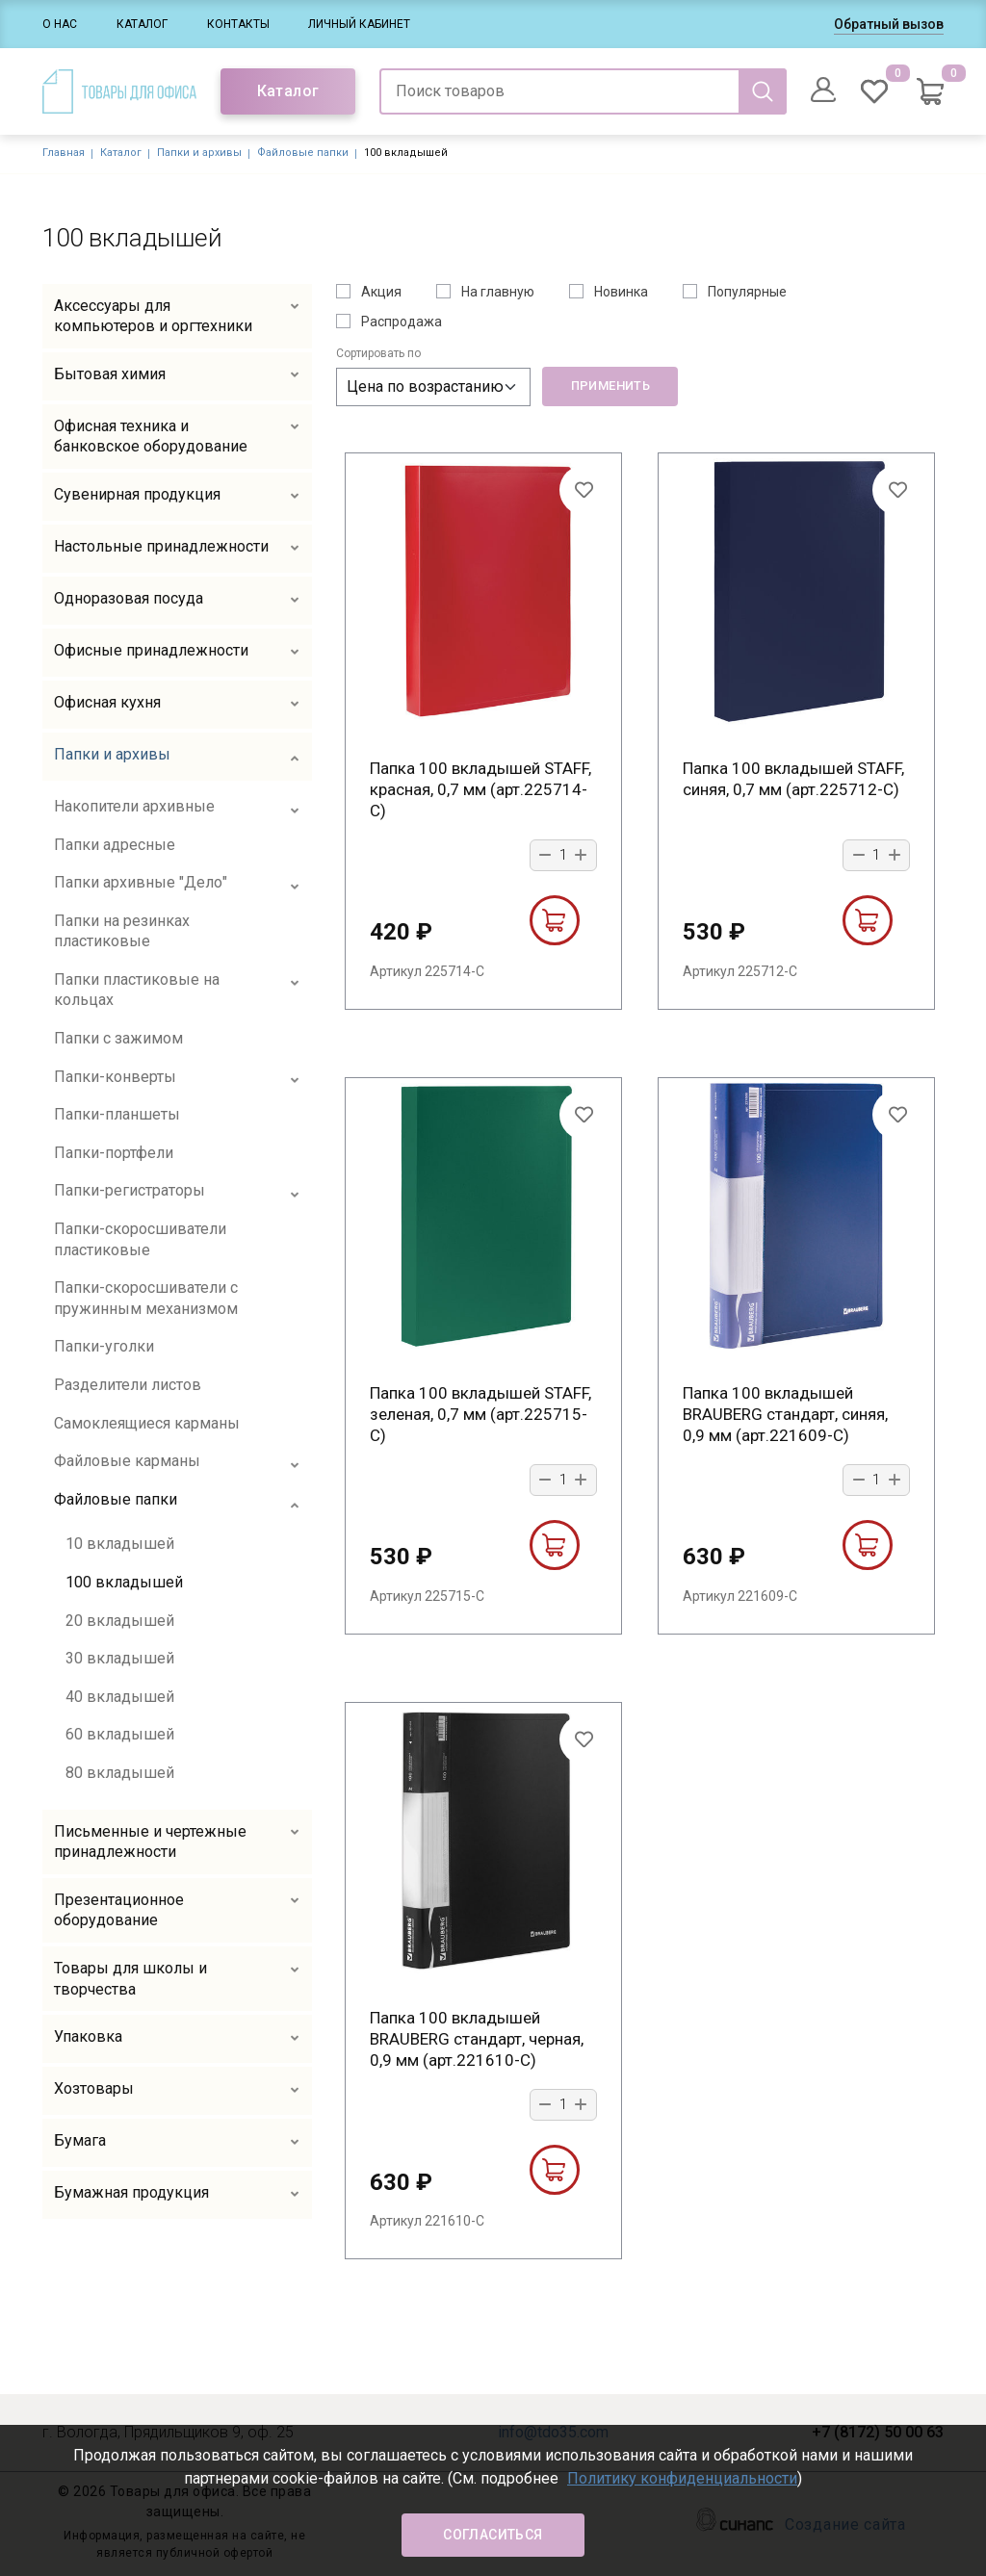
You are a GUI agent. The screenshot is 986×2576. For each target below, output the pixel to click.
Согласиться (492, 2534)
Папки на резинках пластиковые (122, 931)
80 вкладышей (119, 1773)
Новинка (621, 291)
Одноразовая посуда (128, 598)
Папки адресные (114, 845)
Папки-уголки (104, 1346)
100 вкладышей (124, 1582)
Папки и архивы (199, 152)
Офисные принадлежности (151, 650)
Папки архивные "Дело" (140, 882)
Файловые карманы (127, 1461)
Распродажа (401, 321)
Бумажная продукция (131, 2192)
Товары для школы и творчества (130, 1978)
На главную (497, 291)
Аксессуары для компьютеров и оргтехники (153, 316)
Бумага (80, 2140)
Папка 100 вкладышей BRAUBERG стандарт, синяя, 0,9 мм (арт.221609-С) (785, 1414)
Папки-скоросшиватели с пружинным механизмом (146, 1298)
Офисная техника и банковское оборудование (150, 436)
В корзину (553, 920)
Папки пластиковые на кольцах (137, 990)
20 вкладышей (119, 1620)
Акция (381, 291)
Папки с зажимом (118, 1038)
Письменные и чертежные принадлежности (150, 1842)
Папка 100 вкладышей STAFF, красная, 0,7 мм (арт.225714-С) (480, 789)
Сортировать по (378, 353)
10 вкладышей (119, 1543)
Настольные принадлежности (161, 546)
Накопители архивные (134, 806)
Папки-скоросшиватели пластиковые (140, 1239)
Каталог (142, 24)
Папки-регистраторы (129, 1190)
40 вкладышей (119, 1696)
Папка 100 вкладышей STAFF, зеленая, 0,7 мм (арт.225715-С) (480, 1414)
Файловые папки (303, 152)
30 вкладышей (119, 1658)
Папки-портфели (113, 1153)
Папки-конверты (115, 1077)
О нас (59, 24)
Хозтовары (94, 2088)
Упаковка (88, 2036)
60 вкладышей (119, 1734)
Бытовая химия (110, 374)
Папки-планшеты (117, 1114)
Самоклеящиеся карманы (147, 1423)
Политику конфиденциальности (682, 2478)
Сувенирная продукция (137, 494)
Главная (63, 152)
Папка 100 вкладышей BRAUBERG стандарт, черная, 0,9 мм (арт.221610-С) (477, 2039)
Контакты (238, 24)
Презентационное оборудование (119, 1910)
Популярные (747, 291)
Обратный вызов (889, 24)
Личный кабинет (359, 24)
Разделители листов (127, 1385)
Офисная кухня (107, 702)
